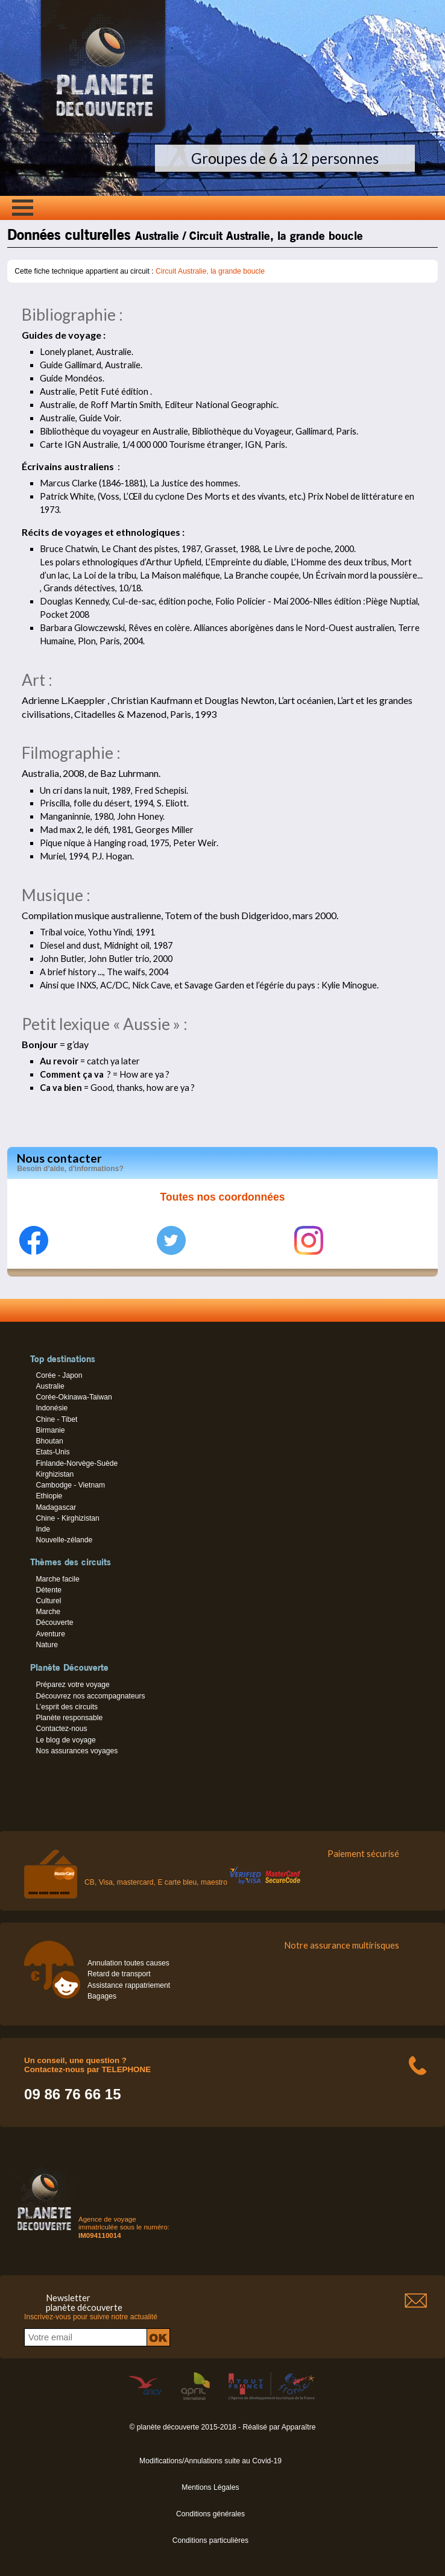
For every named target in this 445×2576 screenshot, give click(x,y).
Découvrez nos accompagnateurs (90, 1696)
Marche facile (57, 1579)
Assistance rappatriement (128, 1985)
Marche (48, 1611)
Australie (50, 1386)
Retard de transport (119, 1974)
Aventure (50, 1634)
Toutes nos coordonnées (222, 1197)
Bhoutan (49, 1441)
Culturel (48, 1601)
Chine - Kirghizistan (67, 1518)
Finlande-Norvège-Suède (77, 1463)
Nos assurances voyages (77, 1751)
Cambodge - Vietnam (70, 1485)
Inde (43, 1529)
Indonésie (52, 1408)
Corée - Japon (59, 1375)
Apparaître (299, 2427)
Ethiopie (49, 1496)
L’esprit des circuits (67, 1707)
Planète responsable (69, 1718)
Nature (47, 1645)
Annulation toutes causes (128, 1963)
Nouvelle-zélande (64, 1540)
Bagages (101, 1996)
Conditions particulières (210, 2540)
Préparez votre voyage (72, 1684)
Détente (49, 1590)
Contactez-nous (61, 1728)
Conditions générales (210, 2514)
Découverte (54, 1622)
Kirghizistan (55, 1474)
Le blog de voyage (65, 1740)
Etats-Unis (52, 1452)
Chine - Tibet (56, 1419)
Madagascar (56, 1507)
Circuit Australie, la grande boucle (210, 271)
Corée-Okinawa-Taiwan (74, 1397)
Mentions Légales (210, 2487)
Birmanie (50, 1430)
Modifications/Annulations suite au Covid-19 (210, 2461)
